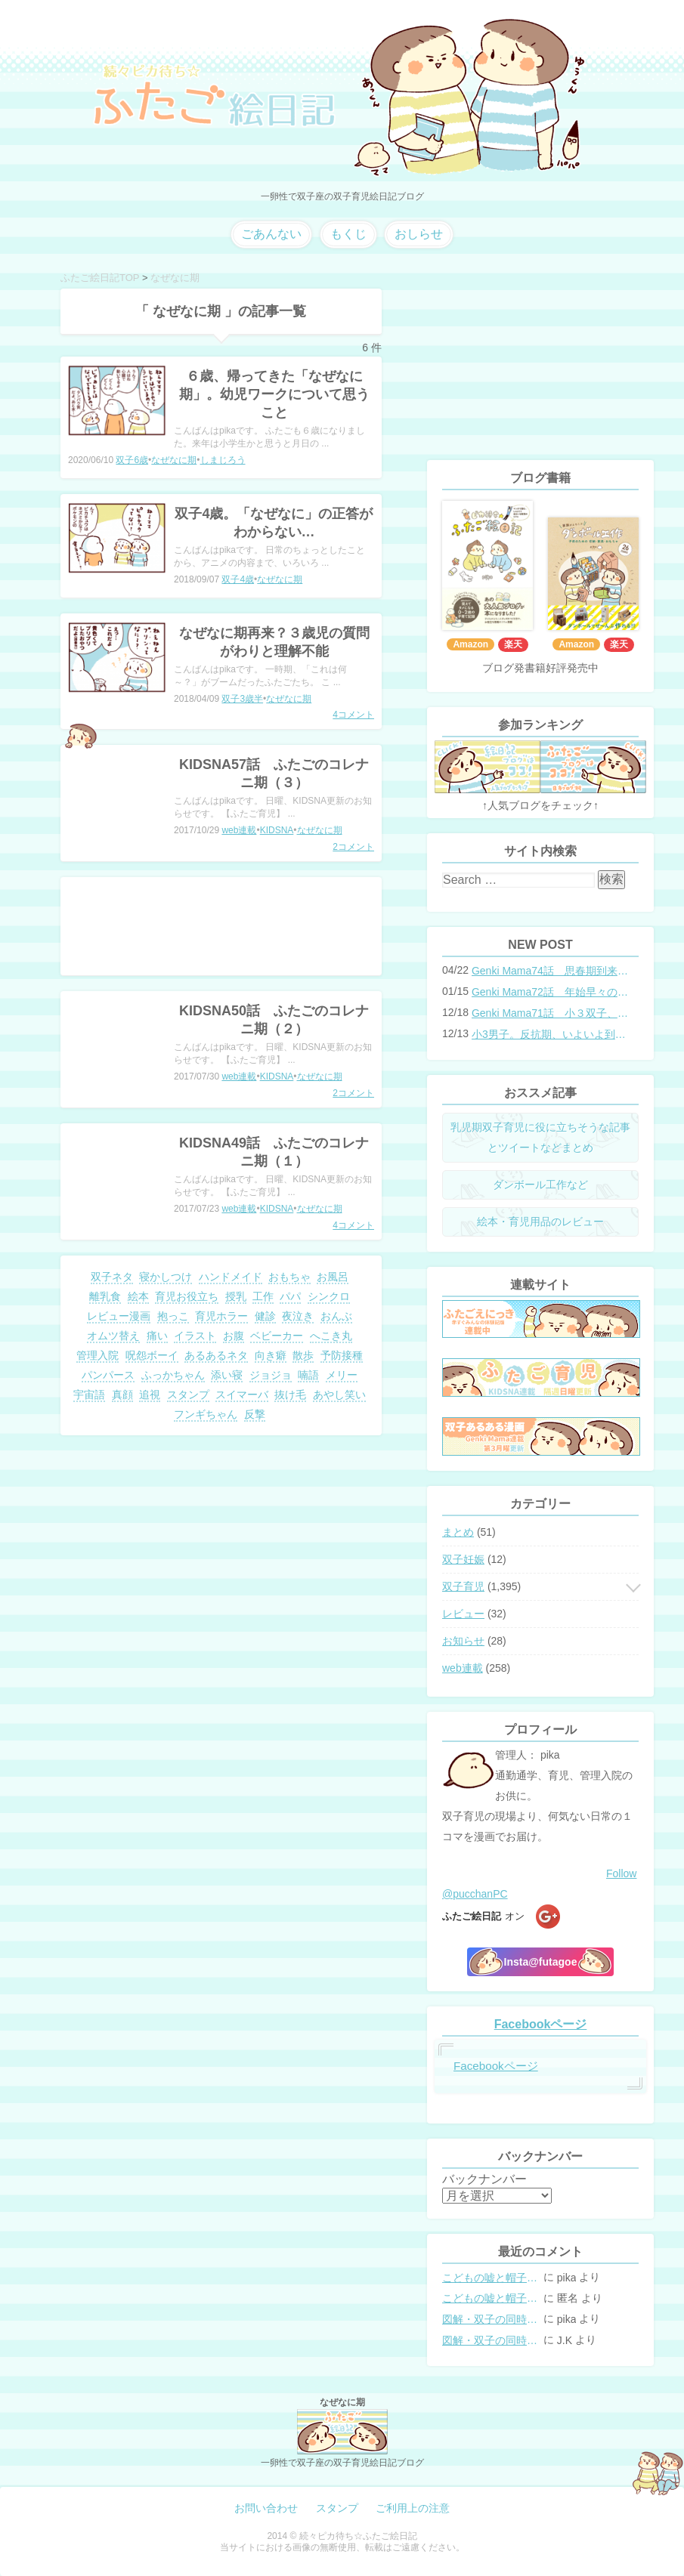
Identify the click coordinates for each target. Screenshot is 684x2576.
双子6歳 (132, 460)
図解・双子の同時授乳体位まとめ (491, 2319)
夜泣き (298, 1316)
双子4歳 (237, 579)
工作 (263, 1296)
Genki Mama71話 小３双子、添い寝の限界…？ (550, 1013)
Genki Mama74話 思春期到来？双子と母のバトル (550, 971)
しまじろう (223, 460)
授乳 (235, 1296)
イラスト (195, 1336)
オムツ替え (113, 1336)
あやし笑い (339, 1394)
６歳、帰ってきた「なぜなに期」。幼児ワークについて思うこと (274, 394)
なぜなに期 (174, 460)
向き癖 (270, 1355)
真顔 (122, 1394)
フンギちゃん (205, 1414)
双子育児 (463, 1586)
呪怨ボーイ (151, 1355)
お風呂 (332, 1277)
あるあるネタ (216, 1355)
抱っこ (173, 1316)
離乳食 (105, 1296)
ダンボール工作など (540, 1184)
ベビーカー (276, 1336)
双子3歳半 (242, 698)
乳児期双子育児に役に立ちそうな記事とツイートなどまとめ (540, 1137)
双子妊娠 (463, 1559)
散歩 (303, 1355)
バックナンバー (484, 2179)
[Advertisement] (221, 926)
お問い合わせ (266, 2508)
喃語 (308, 1375)
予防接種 (341, 1355)
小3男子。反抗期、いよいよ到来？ (550, 1034)
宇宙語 (89, 1394)
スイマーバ (241, 1394)
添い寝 (227, 1375)
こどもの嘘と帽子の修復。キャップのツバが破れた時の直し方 (491, 2278)
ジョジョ (270, 1375)
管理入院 (97, 1355)
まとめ (458, 1532)
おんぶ (336, 1316)
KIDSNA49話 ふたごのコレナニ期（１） (274, 1152)
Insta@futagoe (540, 1962)
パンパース (108, 1375)
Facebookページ (540, 2024)
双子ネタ (112, 1277)
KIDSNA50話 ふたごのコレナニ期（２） (274, 1019)
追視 (149, 1394)
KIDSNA (277, 830)
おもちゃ (289, 1277)
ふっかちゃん (173, 1375)
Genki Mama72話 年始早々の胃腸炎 (550, 992)
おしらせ (419, 233)
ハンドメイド (230, 1277)
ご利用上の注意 (413, 2508)
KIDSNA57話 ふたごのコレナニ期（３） (274, 773)
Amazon (470, 644)
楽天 (513, 644)
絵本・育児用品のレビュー (540, 1221)
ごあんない (271, 233)
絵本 (138, 1296)
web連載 (238, 830)
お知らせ (463, 1641)
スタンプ (188, 1394)
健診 (265, 1316)
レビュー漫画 (118, 1316)
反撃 (254, 1414)
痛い (157, 1336)
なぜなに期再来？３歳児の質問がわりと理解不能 (274, 642)
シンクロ (329, 1296)
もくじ (348, 233)
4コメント (353, 714)
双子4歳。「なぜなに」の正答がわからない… (274, 522)
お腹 (233, 1336)
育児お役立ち (186, 1296)
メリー (341, 1375)
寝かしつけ (165, 1277)
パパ (290, 1296)
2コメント (353, 847)
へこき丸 (331, 1336)
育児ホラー (221, 1316)
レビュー (463, 1614)
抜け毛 (290, 1394)
